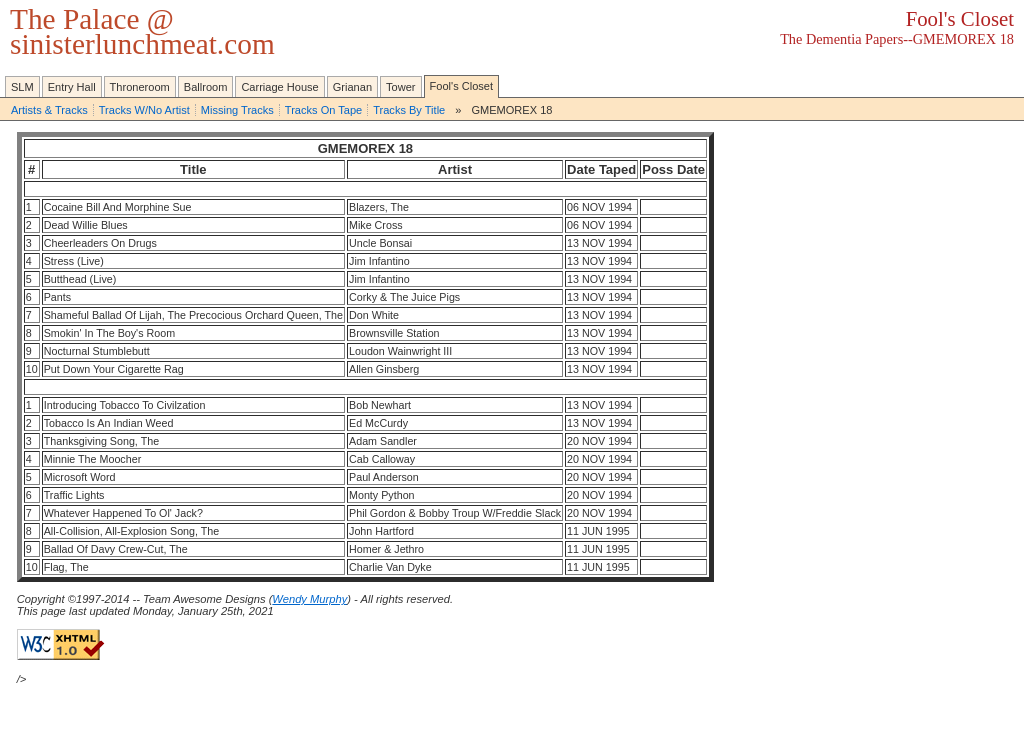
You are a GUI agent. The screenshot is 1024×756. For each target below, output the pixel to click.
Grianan (352, 87)
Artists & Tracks (49, 110)
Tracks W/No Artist (144, 110)
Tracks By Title (409, 110)
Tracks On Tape (323, 110)
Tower (400, 87)
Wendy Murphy (309, 599)
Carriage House (279, 87)
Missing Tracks (237, 110)
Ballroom (206, 87)
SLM (22, 87)
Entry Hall (72, 87)
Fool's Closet (462, 86)
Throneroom (140, 87)
